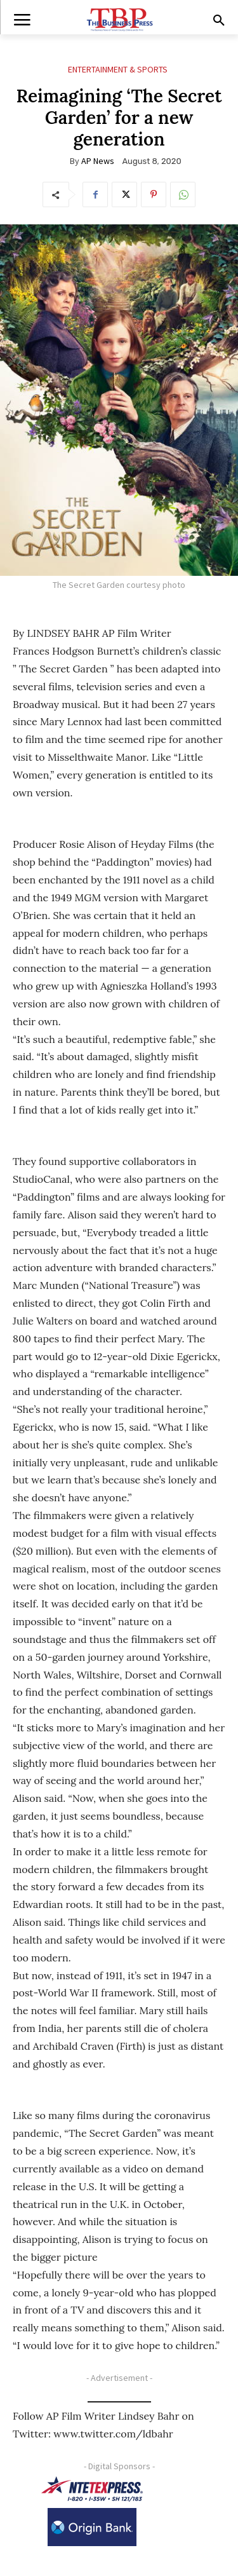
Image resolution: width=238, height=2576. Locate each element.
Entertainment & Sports (117, 69)
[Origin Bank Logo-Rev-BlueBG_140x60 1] (92, 2527)
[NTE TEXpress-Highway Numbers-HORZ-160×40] (92, 2489)
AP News (97, 160)
